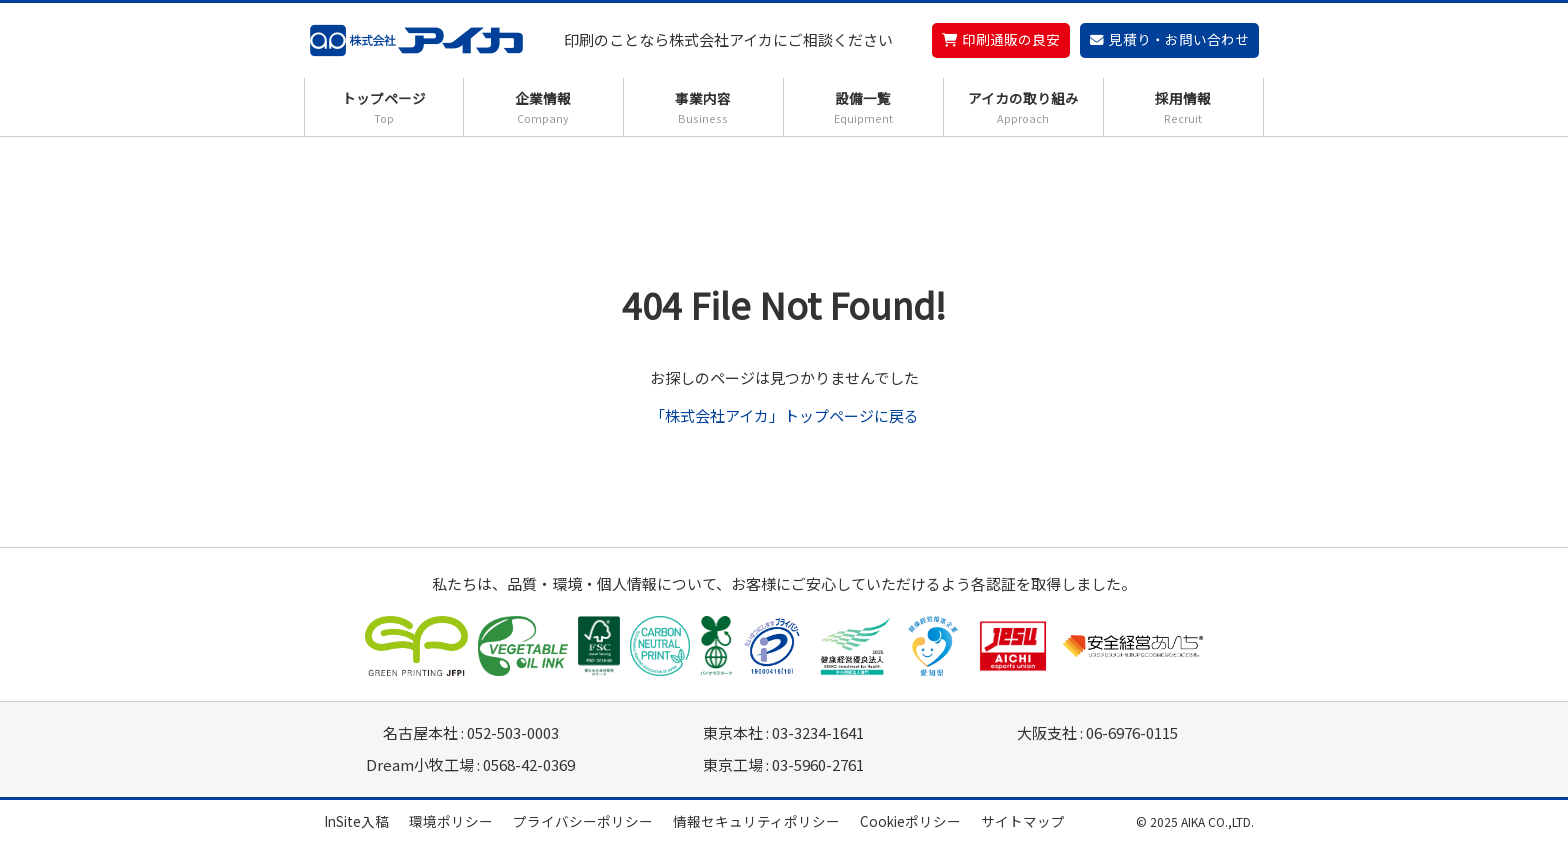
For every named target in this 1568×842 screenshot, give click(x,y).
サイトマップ (1023, 821)
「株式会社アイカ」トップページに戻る (784, 415)
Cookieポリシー (910, 821)
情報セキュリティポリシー (756, 821)
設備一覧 (863, 107)
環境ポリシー (451, 821)
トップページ (384, 107)
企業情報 (543, 107)
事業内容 (703, 107)
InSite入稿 (356, 821)
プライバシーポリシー (583, 821)
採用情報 (1183, 107)
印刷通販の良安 (1011, 39)
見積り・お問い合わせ (1179, 39)
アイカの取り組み (1023, 107)
